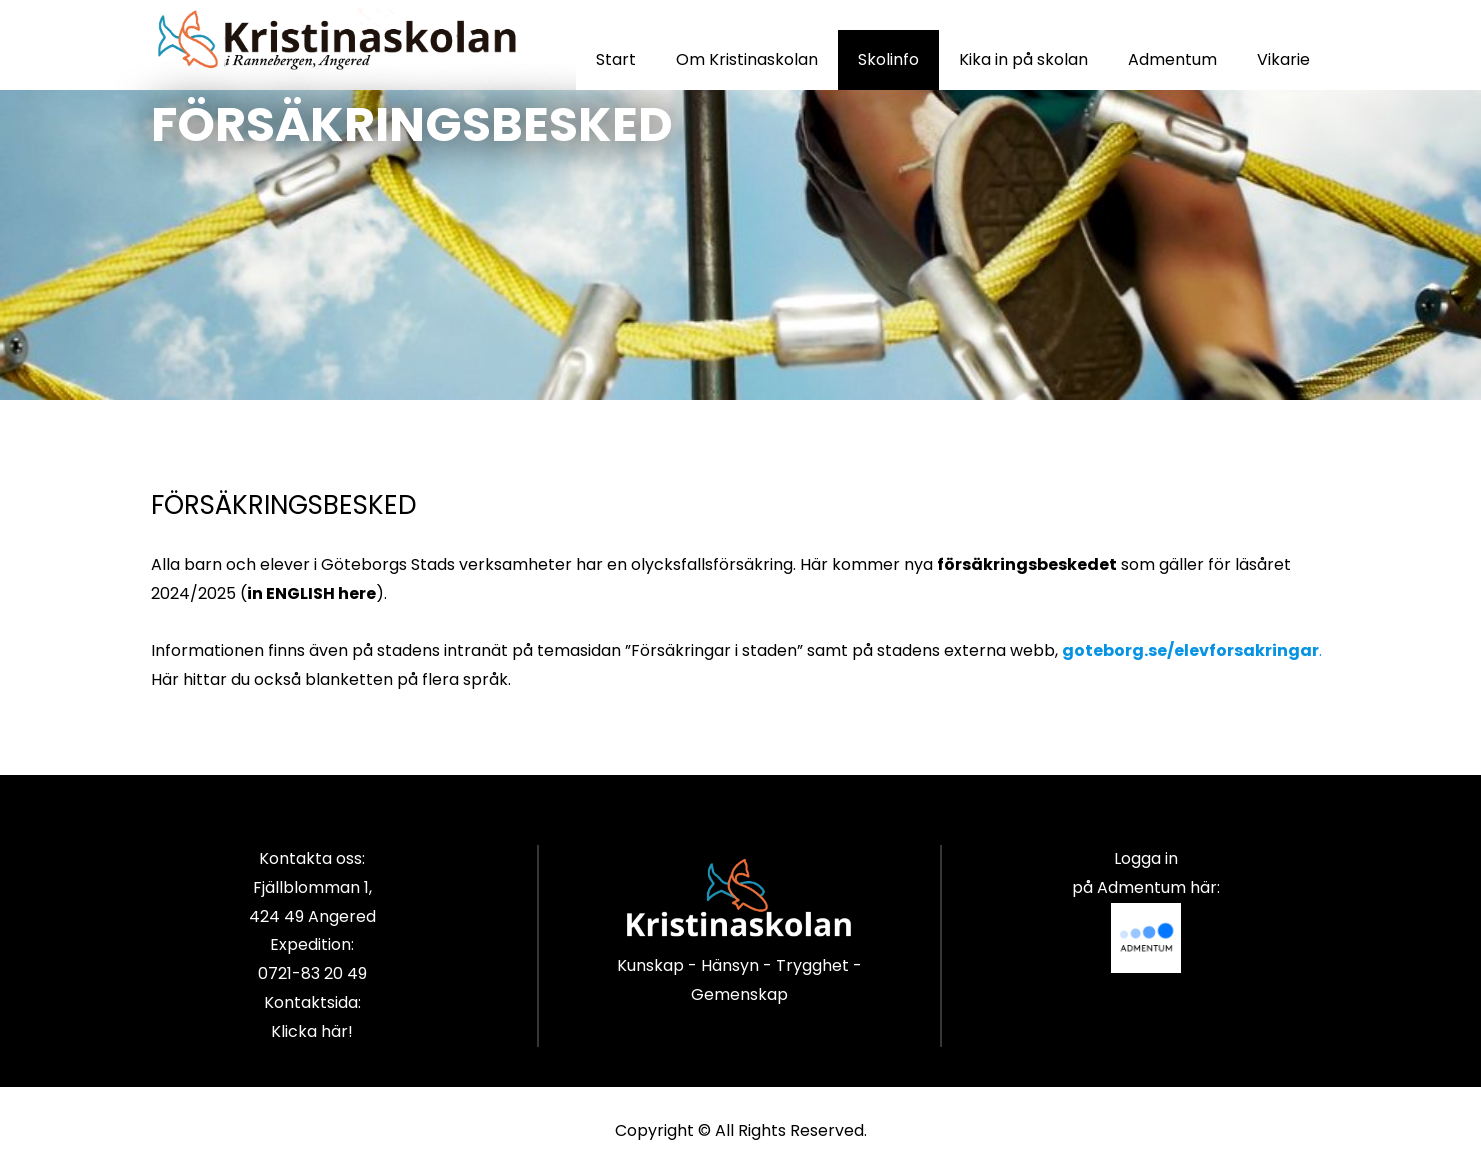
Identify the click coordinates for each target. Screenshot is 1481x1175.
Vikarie (1283, 59)
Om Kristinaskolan (747, 59)
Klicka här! (312, 1031)
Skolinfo (888, 59)
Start (616, 59)
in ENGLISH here (311, 593)
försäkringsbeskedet (1027, 564)
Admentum (1172, 59)
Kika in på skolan (1023, 59)
